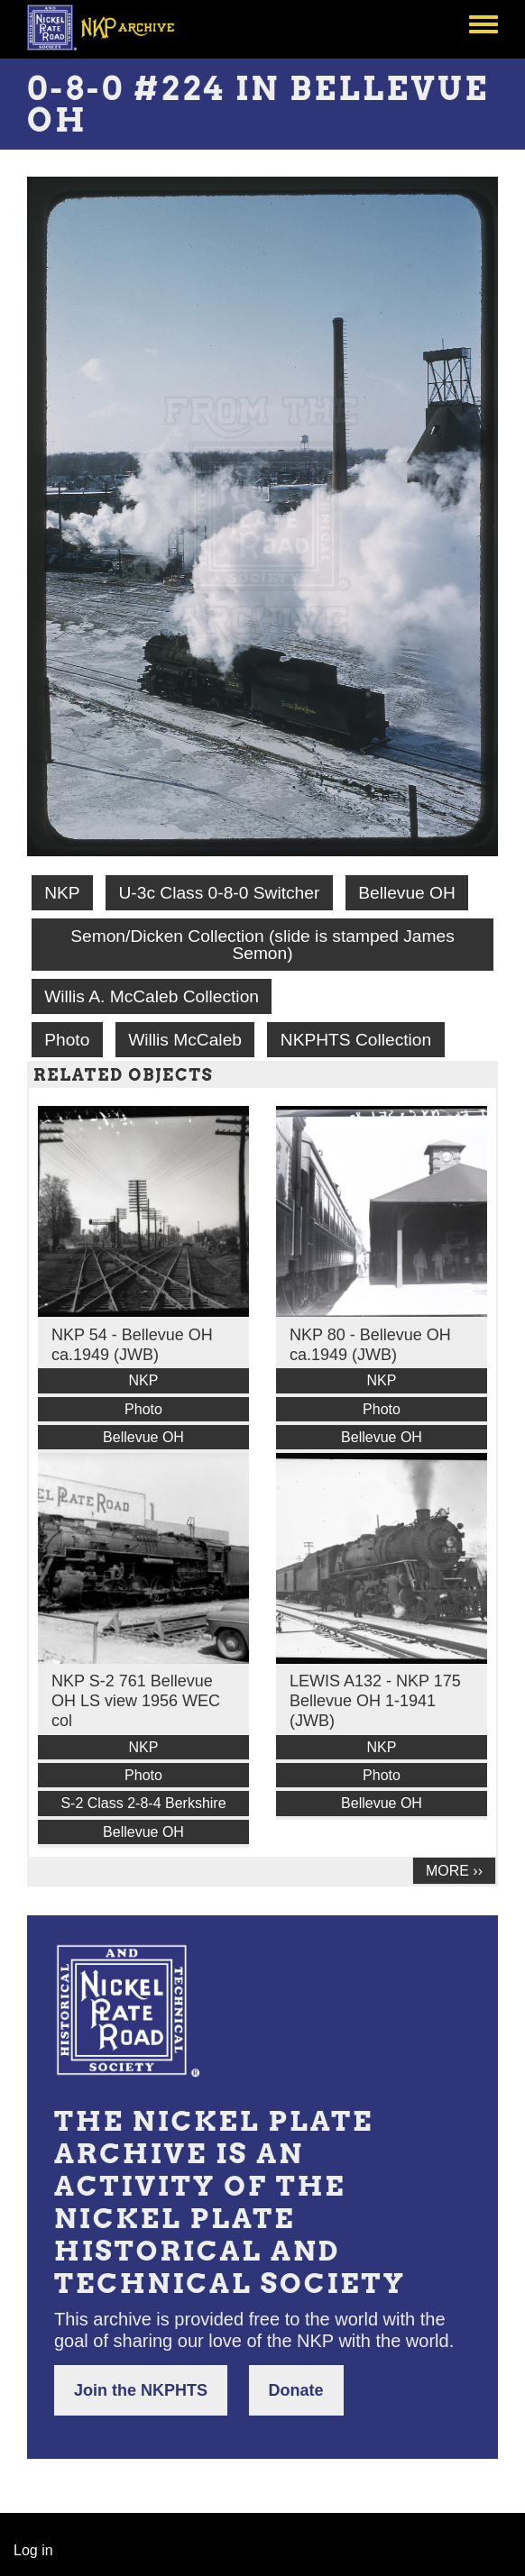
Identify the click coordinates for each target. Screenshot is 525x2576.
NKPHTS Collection (356, 1039)
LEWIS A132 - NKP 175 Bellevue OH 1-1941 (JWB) (375, 1701)
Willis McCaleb (185, 1039)
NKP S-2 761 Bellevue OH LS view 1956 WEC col (135, 1701)
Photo (66, 1039)
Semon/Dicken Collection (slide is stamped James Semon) (262, 945)
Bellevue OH (407, 892)
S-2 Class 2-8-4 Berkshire (143, 1803)
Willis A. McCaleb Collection (151, 996)
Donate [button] (296, 2390)
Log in (33, 2550)
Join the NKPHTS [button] (140, 2390)
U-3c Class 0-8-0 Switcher (218, 892)
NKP (61, 892)
